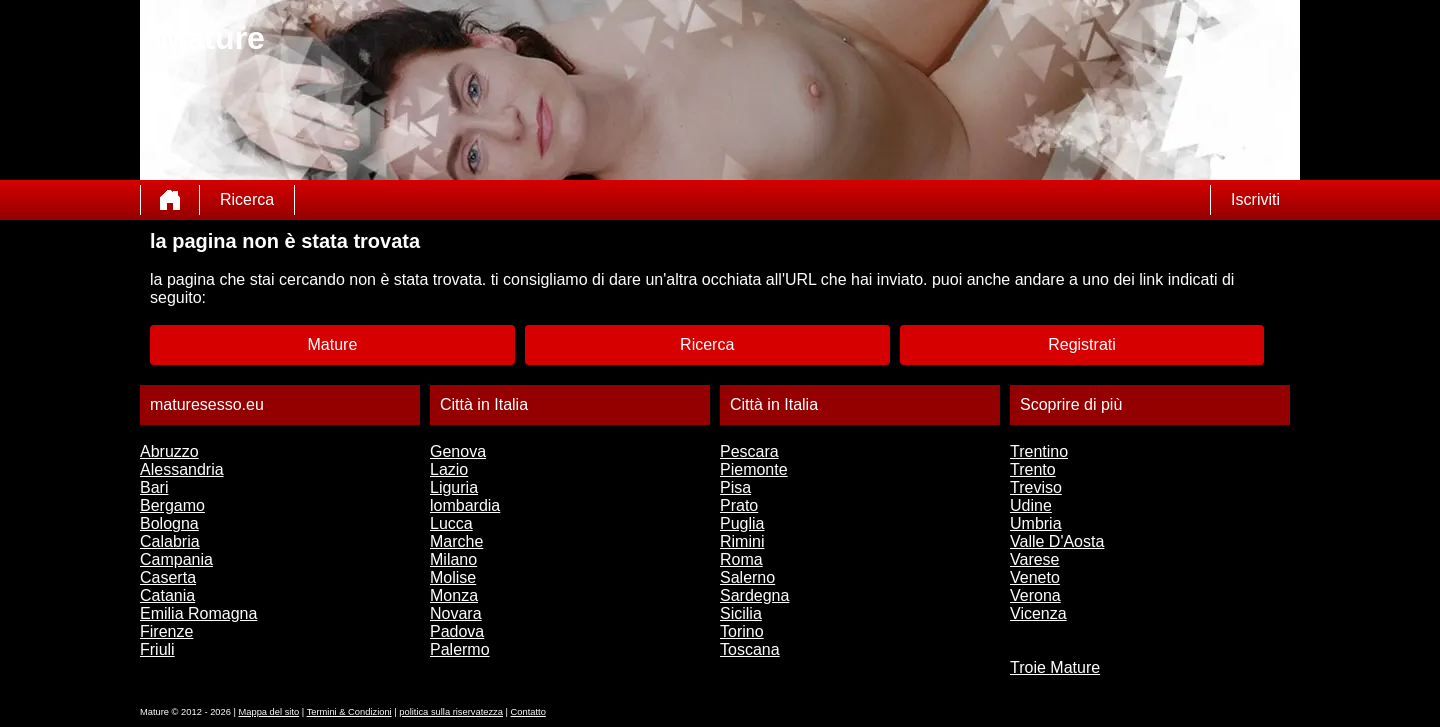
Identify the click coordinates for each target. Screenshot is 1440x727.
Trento (1033, 469)
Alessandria (182, 469)
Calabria (170, 541)
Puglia (742, 523)
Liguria (454, 487)
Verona (1035, 595)
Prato (739, 505)
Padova (457, 631)
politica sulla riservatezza (451, 712)
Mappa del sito (269, 712)
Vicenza (1038, 613)
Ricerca (247, 199)
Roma (741, 559)
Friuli (157, 649)
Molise (453, 577)
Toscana (750, 649)
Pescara (749, 451)
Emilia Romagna (198, 613)
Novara (456, 613)
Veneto (1035, 577)
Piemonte (754, 469)
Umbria (1036, 523)
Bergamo (172, 505)
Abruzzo (169, 451)
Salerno (747, 577)
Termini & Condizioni (349, 712)
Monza (454, 595)
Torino (742, 631)
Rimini (742, 541)
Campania (176, 559)
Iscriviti (1255, 199)
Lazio (449, 469)
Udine (1031, 505)
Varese (1035, 559)
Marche (456, 541)
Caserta (168, 577)
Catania (167, 595)
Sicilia (741, 613)
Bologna (169, 523)
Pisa (735, 487)
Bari (154, 487)
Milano (453, 559)
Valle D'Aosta (1057, 541)
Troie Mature (1055, 667)
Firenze (166, 631)
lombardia (465, 505)
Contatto (528, 712)
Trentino (1039, 451)
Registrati (1082, 344)
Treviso (1036, 487)
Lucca (451, 523)
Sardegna (754, 595)
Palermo (460, 649)
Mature (333, 344)
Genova (458, 451)
